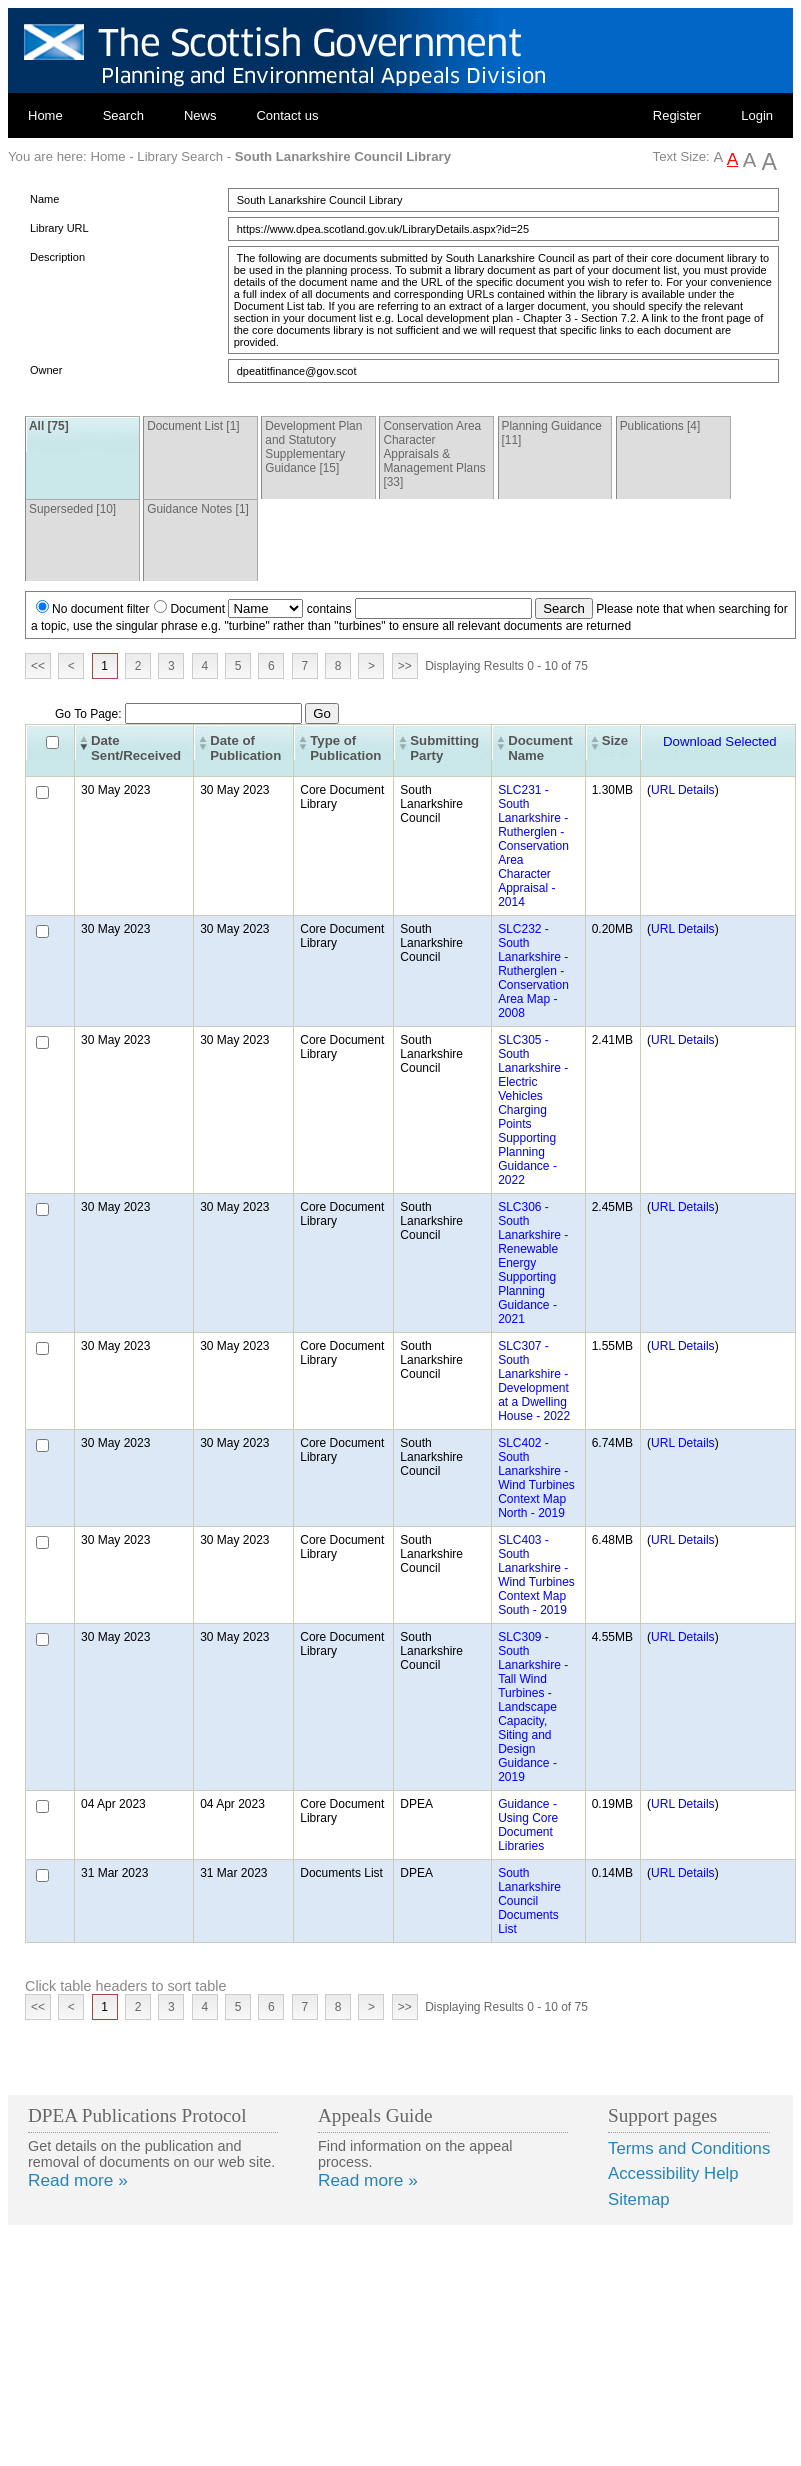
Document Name (540, 748)
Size (615, 740)
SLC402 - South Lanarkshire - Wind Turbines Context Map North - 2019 (536, 1478)
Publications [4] (660, 426)
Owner (46, 370)
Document (197, 609)
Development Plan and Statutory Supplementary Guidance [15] (313, 447)
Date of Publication (245, 748)
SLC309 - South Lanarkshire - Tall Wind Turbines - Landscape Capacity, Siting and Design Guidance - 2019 (533, 1707)
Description (57, 257)
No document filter (100, 609)
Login (757, 115)
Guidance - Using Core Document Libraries (528, 1825)
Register (677, 115)
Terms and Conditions (689, 2148)
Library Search (180, 156)
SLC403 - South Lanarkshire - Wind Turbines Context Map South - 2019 (536, 1575)
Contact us (287, 115)
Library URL (59, 228)
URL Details (683, 790)
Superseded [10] (72, 509)
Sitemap (639, 2199)
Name (44, 199)
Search (123, 115)
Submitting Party (444, 748)
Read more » (78, 2180)
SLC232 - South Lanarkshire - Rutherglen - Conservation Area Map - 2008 (533, 971)
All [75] (49, 426)
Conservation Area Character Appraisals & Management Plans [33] (434, 454)
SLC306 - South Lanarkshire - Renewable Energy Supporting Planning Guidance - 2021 (533, 1263)
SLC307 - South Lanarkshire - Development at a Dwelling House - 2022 (534, 1381)
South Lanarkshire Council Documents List (529, 1901)
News (200, 115)
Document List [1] (193, 426)
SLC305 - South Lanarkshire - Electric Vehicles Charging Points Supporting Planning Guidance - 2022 (533, 1110)
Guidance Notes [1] (198, 509)
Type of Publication (345, 748)
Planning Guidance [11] (552, 433)
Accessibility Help (673, 2173)
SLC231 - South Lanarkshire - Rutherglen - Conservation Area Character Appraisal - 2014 (533, 846)
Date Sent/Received (136, 748)
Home (45, 115)
